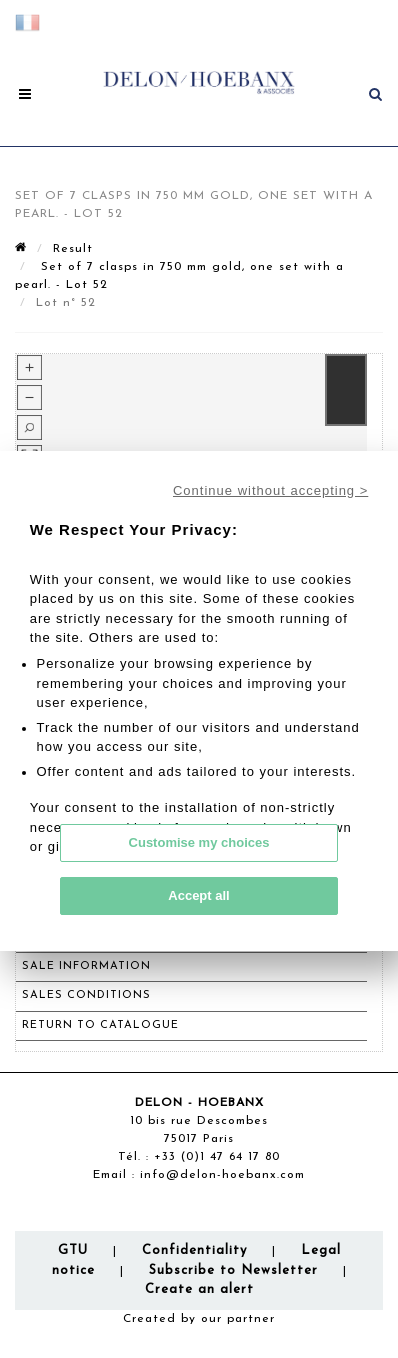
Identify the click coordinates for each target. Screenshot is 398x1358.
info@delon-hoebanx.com (222, 1175)
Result (73, 249)
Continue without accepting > (270, 490)
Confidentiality (194, 1250)
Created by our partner (199, 1319)
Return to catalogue (100, 1025)
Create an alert (199, 1289)
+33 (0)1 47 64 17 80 (217, 1157)
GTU (73, 1250)
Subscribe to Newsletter (233, 1270)
